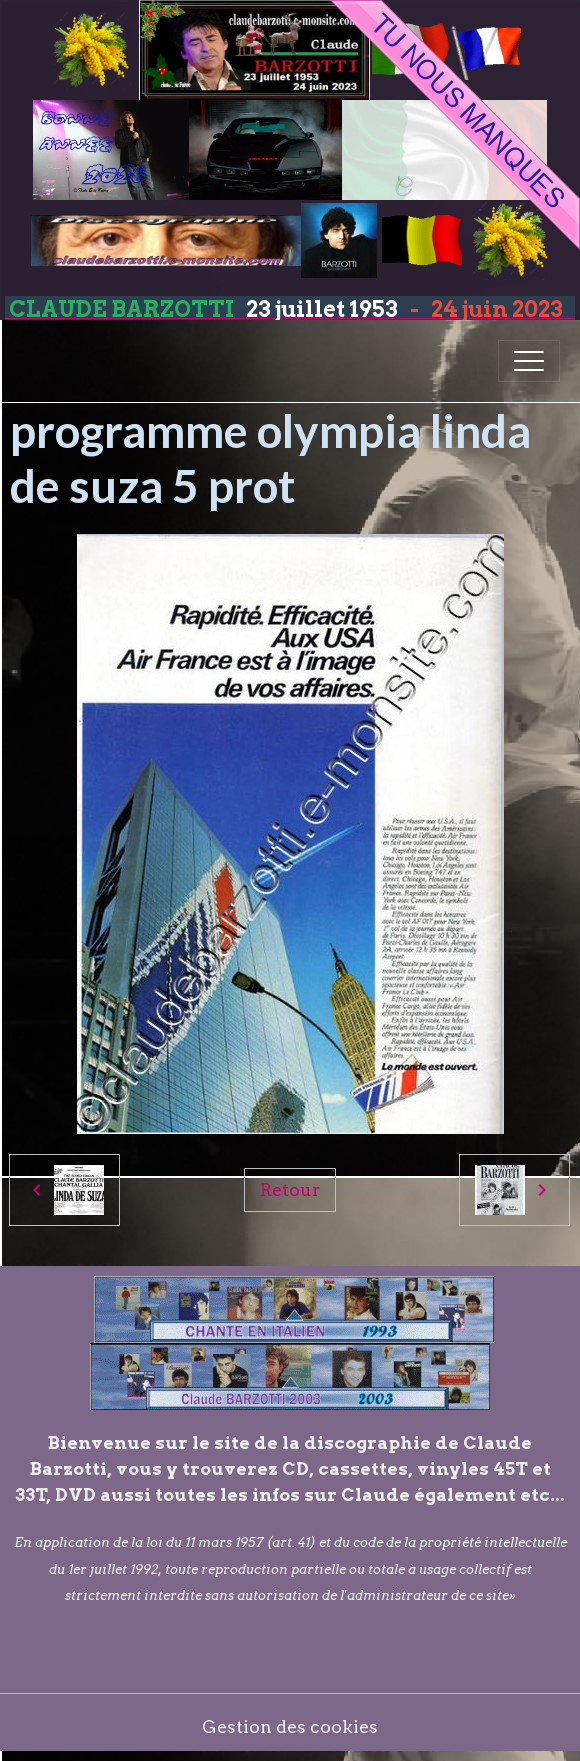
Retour (290, 1189)
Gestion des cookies (290, 1726)
